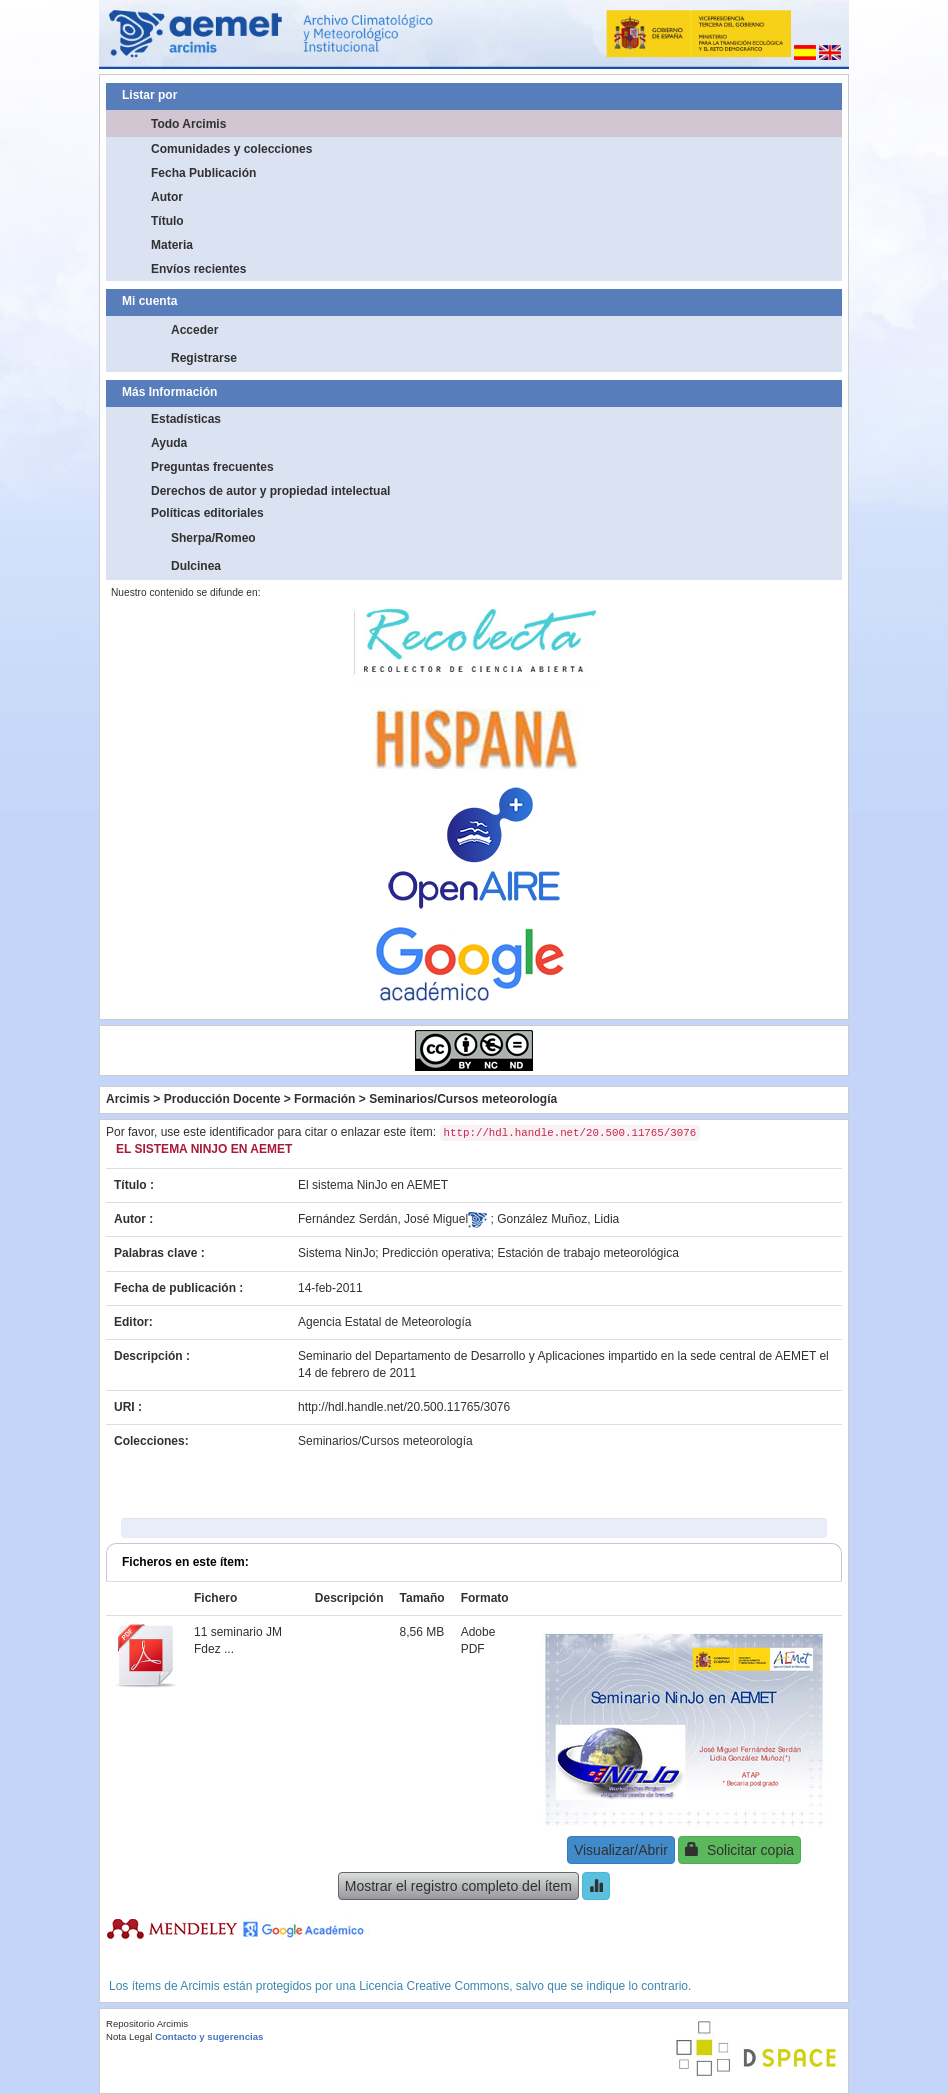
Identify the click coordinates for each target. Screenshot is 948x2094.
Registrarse (204, 358)
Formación (324, 1099)
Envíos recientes (198, 269)
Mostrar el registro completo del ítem (458, 1886)
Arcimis (128, 1099)
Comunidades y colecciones (231, 149)
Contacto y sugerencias (209, 2036)
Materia (172, 245)
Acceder (194, 330)
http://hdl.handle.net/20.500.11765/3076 (404, 1407)
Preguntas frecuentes (212, 467)
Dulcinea (196, 566)
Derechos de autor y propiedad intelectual (270, 491)
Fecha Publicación (203, 173)
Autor (167, 197)
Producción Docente (222, 1099)
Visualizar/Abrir (621, 1850)
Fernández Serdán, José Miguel (383, 1219)
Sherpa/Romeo (213, 538)
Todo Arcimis (188, 124)
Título (167, 221)
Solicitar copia (739, 1849)
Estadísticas (186, 419)
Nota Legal (129, 2036)
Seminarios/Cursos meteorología (463, 1099)
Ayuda (169, 443)
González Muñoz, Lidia (558, 1219)
